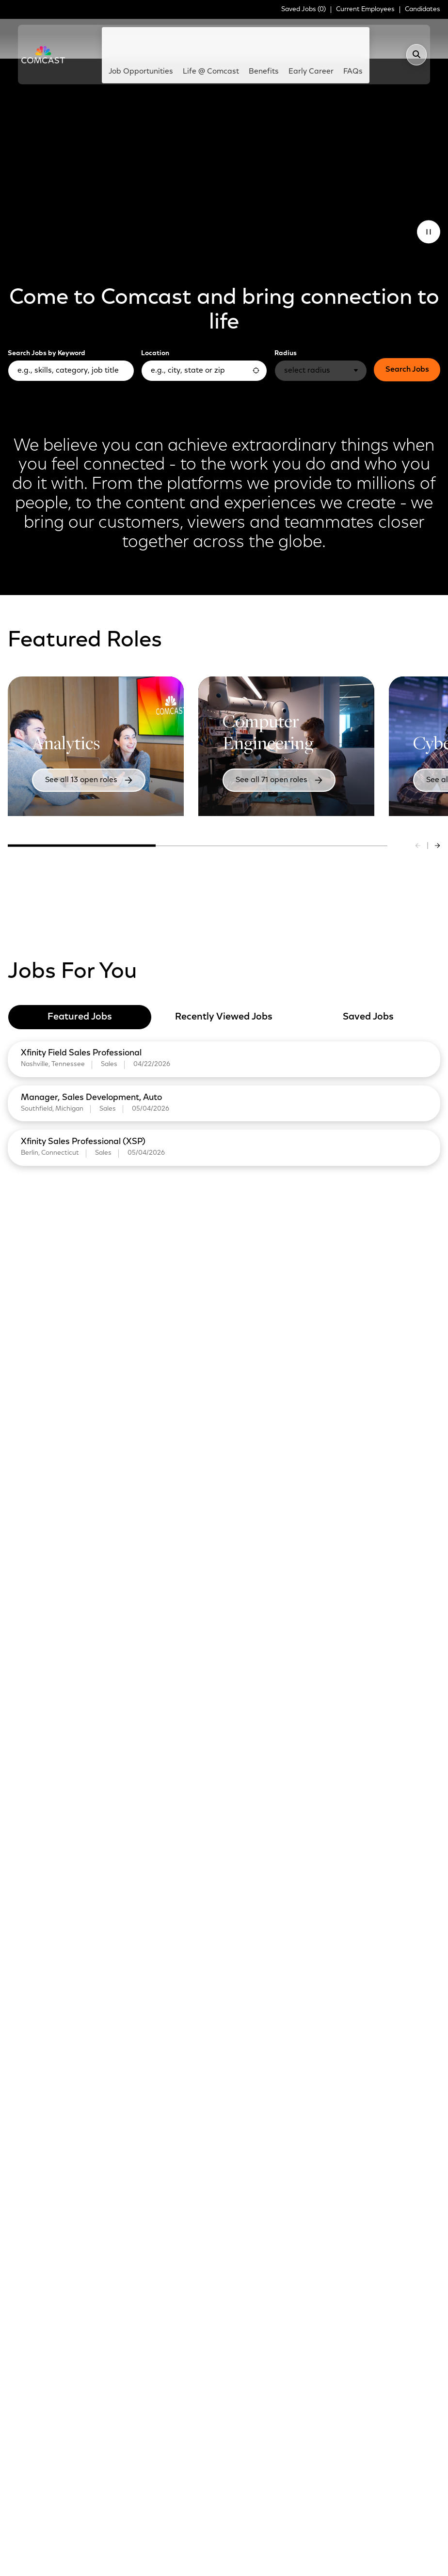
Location (155, 313)
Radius (285, 313)
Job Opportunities (154, 39)
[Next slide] (437, 805)
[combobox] (204, 330)
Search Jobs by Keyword (46, 313)
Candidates (422, 9)
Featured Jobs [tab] (80, 976)
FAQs (335, 35)
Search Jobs (407, 329)
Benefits (262, 35)
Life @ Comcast (208, 39)
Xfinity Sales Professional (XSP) (85, 1102)
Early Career (292, 39)
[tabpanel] (224, 1060)
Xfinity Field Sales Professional (83, 1011)
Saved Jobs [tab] (368, 976)
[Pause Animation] (428, 191)
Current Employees (365, 9)
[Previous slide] (418, 805)
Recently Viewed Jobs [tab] (224, 976)
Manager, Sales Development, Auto (93, 1057)
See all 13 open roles (74, 741)
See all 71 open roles (265, 741)
